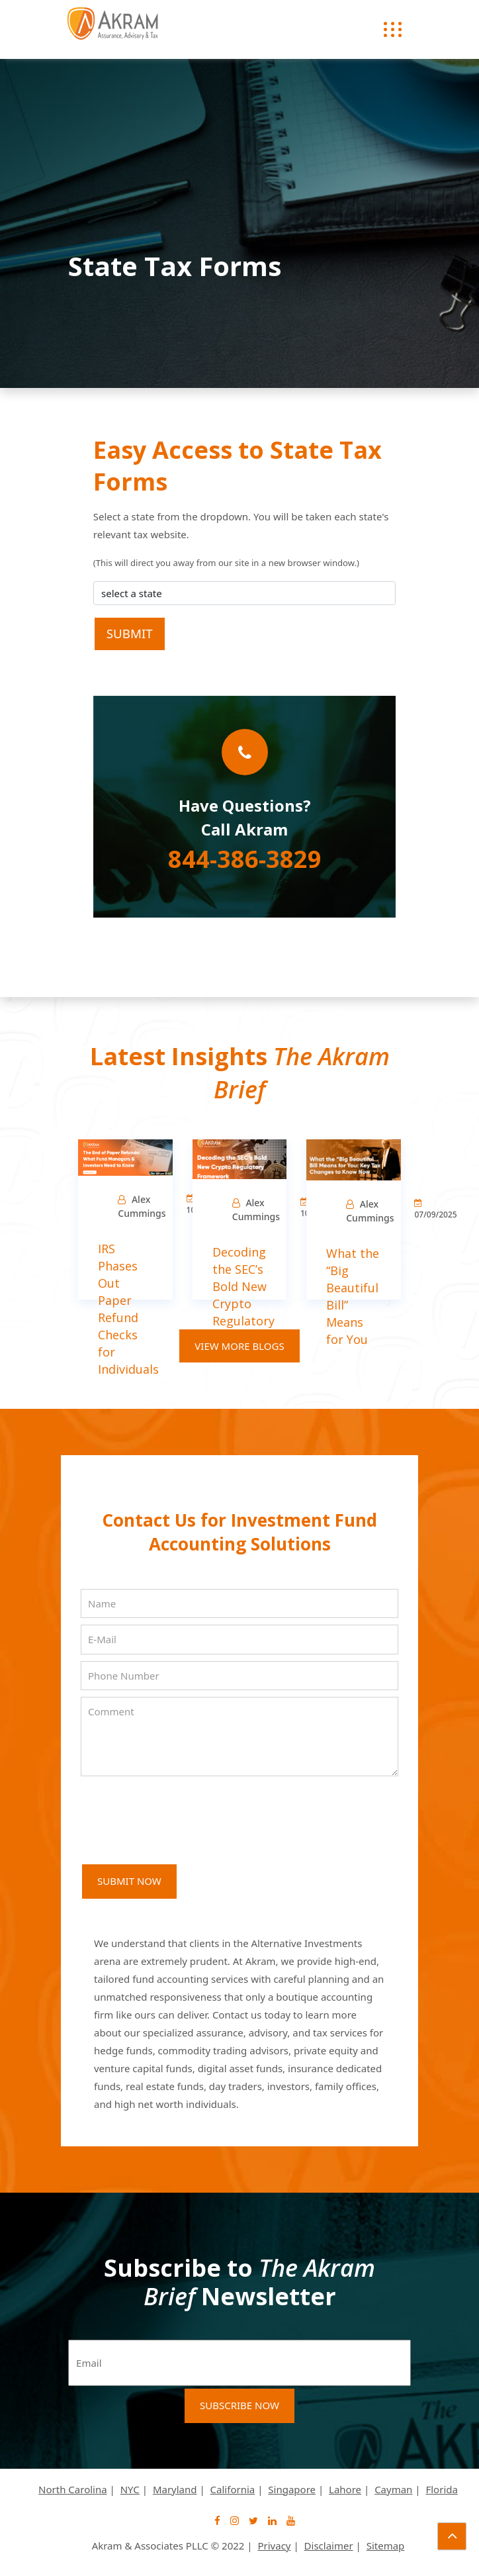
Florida (441, 2489)
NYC (130, 2489)
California (232, 2489)
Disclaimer (328, 2545)
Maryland (175, 2489)
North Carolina (72, 2489)
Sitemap (386, 2545)
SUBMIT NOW (129, 1880)
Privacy (273, 2545)
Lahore (345, 2489)
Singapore (292, 2489)
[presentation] (181, 1812)
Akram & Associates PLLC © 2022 (168, 2545)
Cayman (393, 2489)
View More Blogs (239, 1346)
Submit (130, 633)
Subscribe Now (239, 2405)
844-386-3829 (245, 859)
